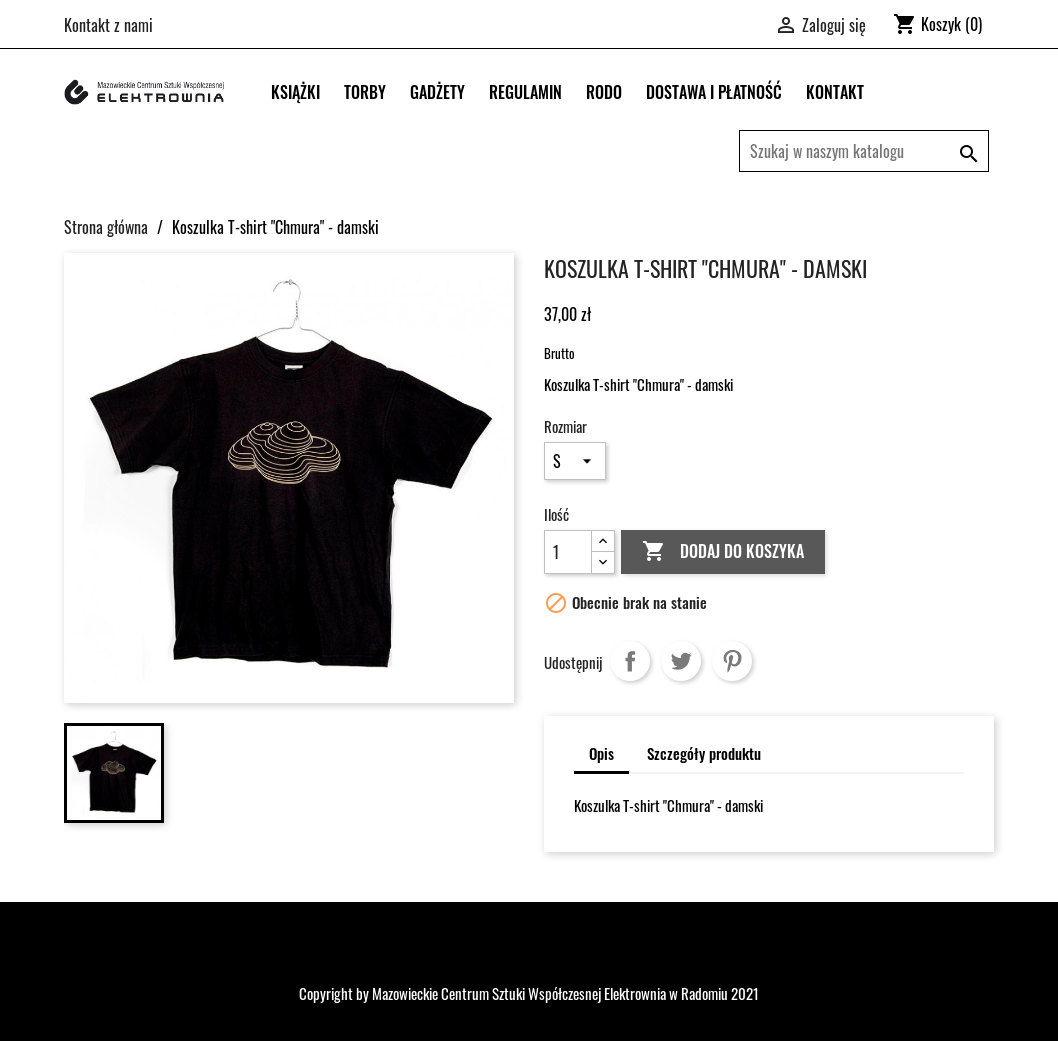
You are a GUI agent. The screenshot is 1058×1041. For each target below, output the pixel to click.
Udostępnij (630, 661)
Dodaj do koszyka (723, 552)
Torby (365, 92)
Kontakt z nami (108, 25)
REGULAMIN (525, 92)
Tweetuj (681, 661)
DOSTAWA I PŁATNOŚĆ (714, 92)
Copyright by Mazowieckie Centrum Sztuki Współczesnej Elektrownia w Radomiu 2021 (529, 993)
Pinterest (732, 661)
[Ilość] (568, 552)
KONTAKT (835, 92)
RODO (604, 92)
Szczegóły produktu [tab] (704, 753)
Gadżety (437, 92)
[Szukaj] (864, 151)
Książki (295, 92)
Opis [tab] (601, 753)
